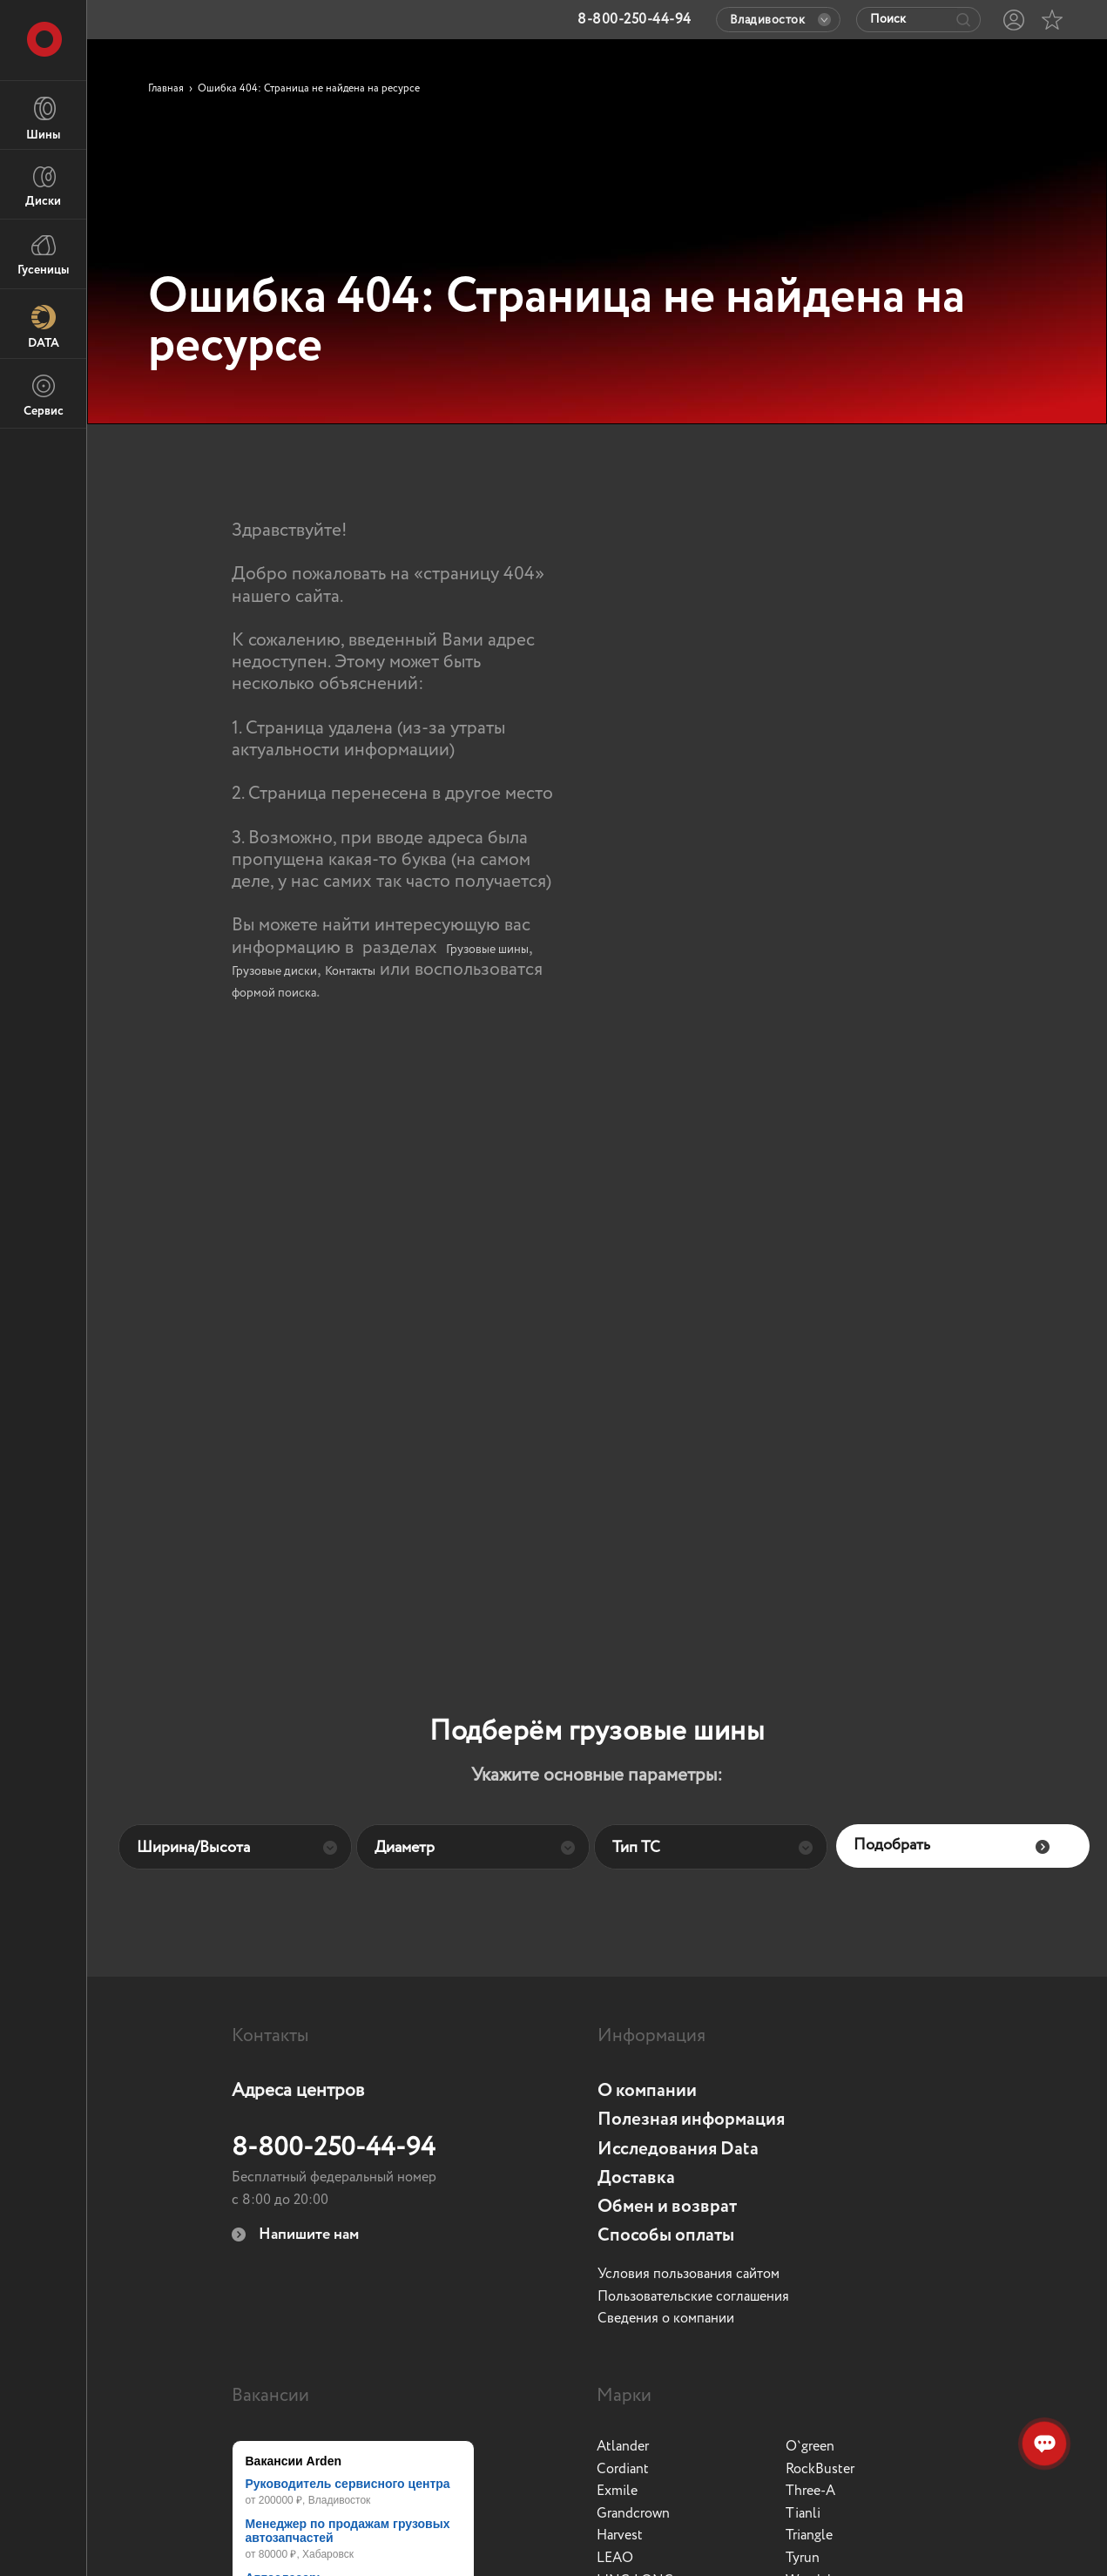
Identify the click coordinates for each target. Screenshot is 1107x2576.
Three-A (810, 2491)
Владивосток (781, 19)
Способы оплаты (665, 2236)
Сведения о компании (665, 2319)
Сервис (44, 396)
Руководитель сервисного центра (348, 2484)
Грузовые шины (487, 949)
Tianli (803, 2514)
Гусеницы (43, 255)
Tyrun (803, 2559)
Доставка (636, 2178)
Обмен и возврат (667, 2207)
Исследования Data (678, 2149)
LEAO (615, 2559)
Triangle (809, 2536)
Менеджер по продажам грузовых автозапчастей (348, 2531)
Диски (43, 186)
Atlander (623, 2447)
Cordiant (623, 2470)
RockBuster (820, 2470)
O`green (810, 2447)
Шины (43, 119)
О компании (647, 2091)
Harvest (620, 2536)
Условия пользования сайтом (688, 2275)
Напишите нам (295, 2234)
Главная (166, 89)
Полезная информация (691, 2120)
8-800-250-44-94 (333, 2148)
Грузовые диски (274, 971)
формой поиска (274, 993)
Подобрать (952, 1846)
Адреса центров (298, 2091)
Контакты (350, 971)
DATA (43, 327)
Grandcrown (633, 2514)
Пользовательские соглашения (693, 2297)
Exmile (617, 2491)
